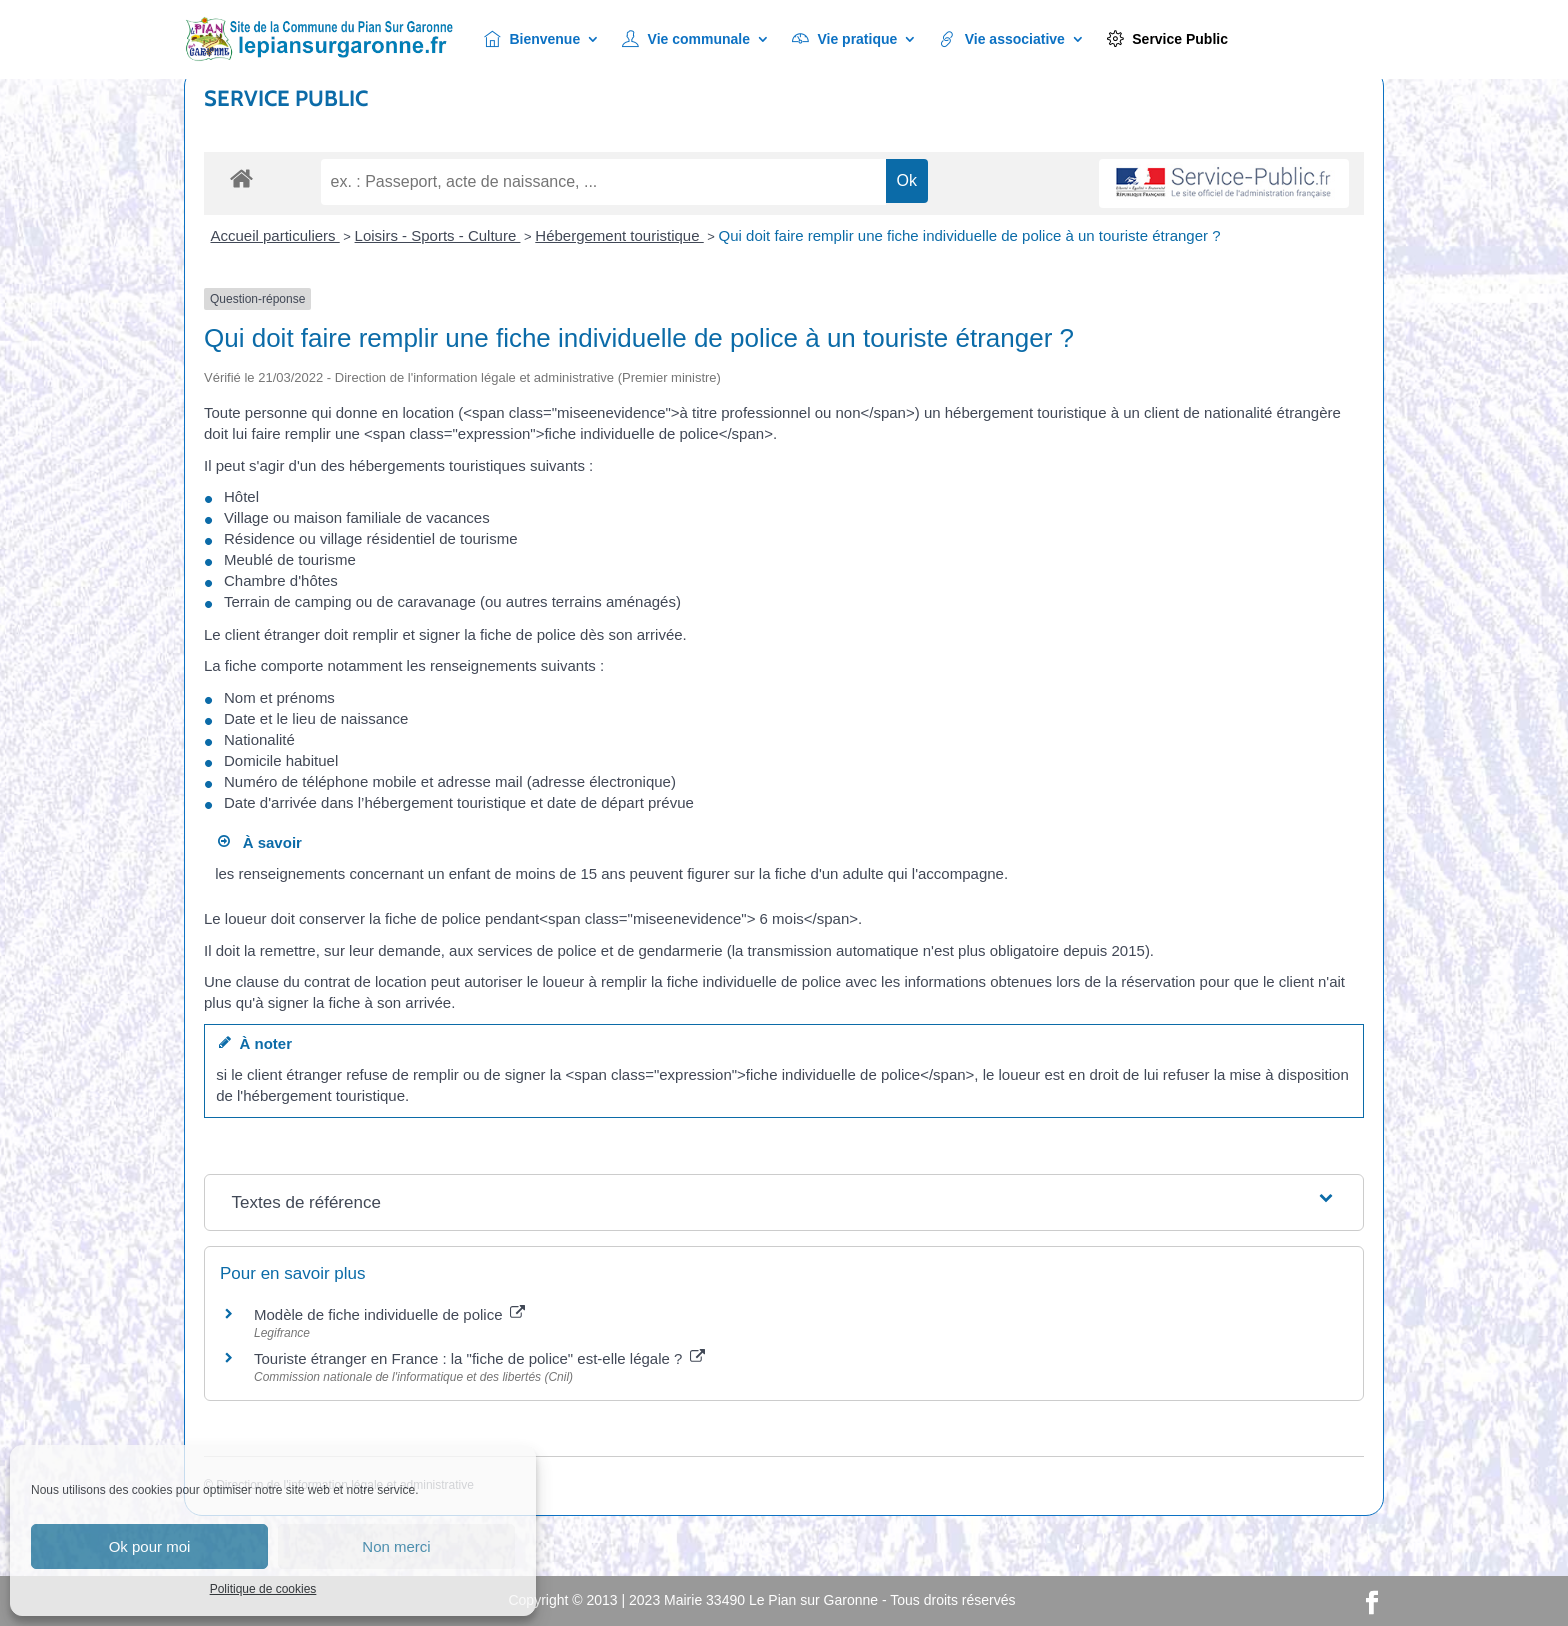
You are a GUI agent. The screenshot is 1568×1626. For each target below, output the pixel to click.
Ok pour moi (150, 1546)
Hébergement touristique (619, 235)
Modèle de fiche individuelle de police (389, 1314)
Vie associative (1002, 39)
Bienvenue (532, 39)
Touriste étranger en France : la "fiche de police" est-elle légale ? (479, 1358)
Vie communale (686, 39)
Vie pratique (844, 39)
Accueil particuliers (275, 235)
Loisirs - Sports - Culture (438, 235)
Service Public (1167, 39)
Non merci (396, 1546)
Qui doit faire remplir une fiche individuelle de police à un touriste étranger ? (970, 235)
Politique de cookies (263, 1589)
